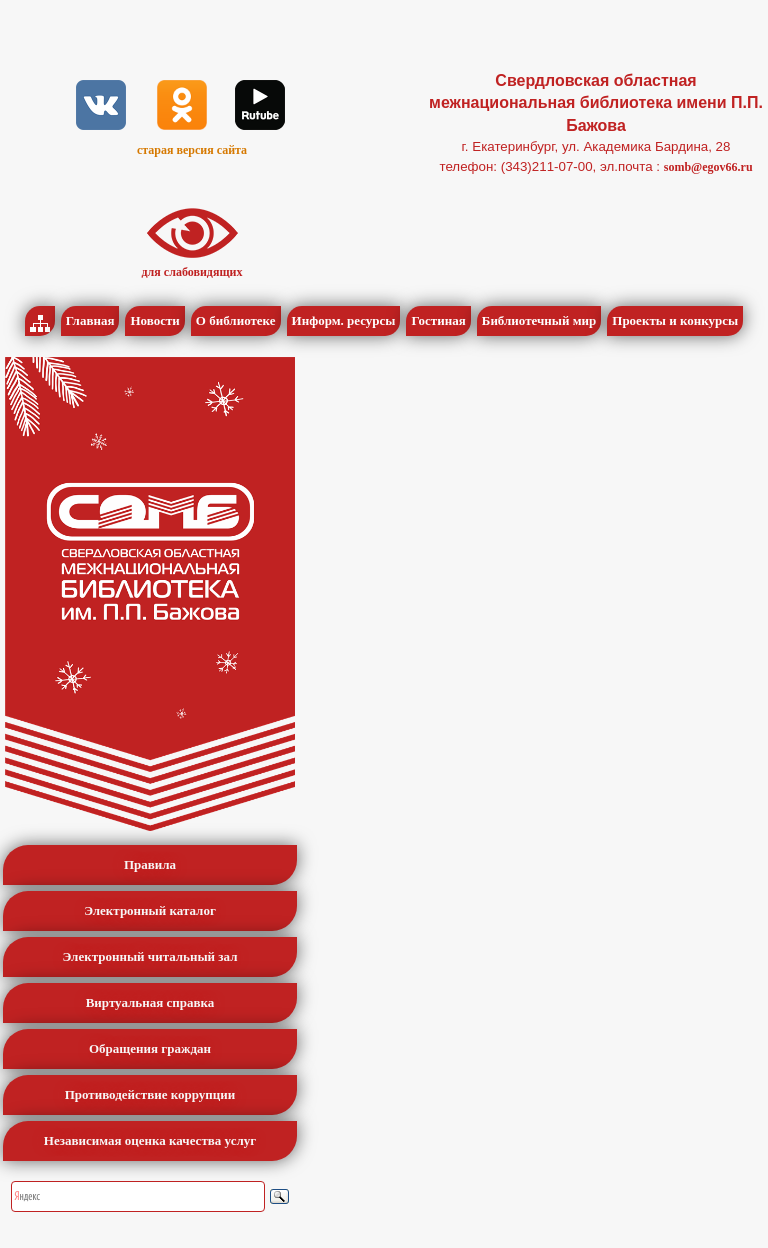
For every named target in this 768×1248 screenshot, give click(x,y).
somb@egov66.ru (708, 167)
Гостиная (438, 320)
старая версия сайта (192, 150)
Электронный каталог (150, 910)
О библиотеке (236, 320)
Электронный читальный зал (149, 956)
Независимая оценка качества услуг (150, 1140)
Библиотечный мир (539, 320)
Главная (90, 320)
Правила (150, 864)
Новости (154, 320)
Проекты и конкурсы (675, 320)
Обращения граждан (150, 1048)
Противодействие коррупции (150, 1094)
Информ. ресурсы (344, 320)
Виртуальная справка (150, 1002)
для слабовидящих (192, 272)
